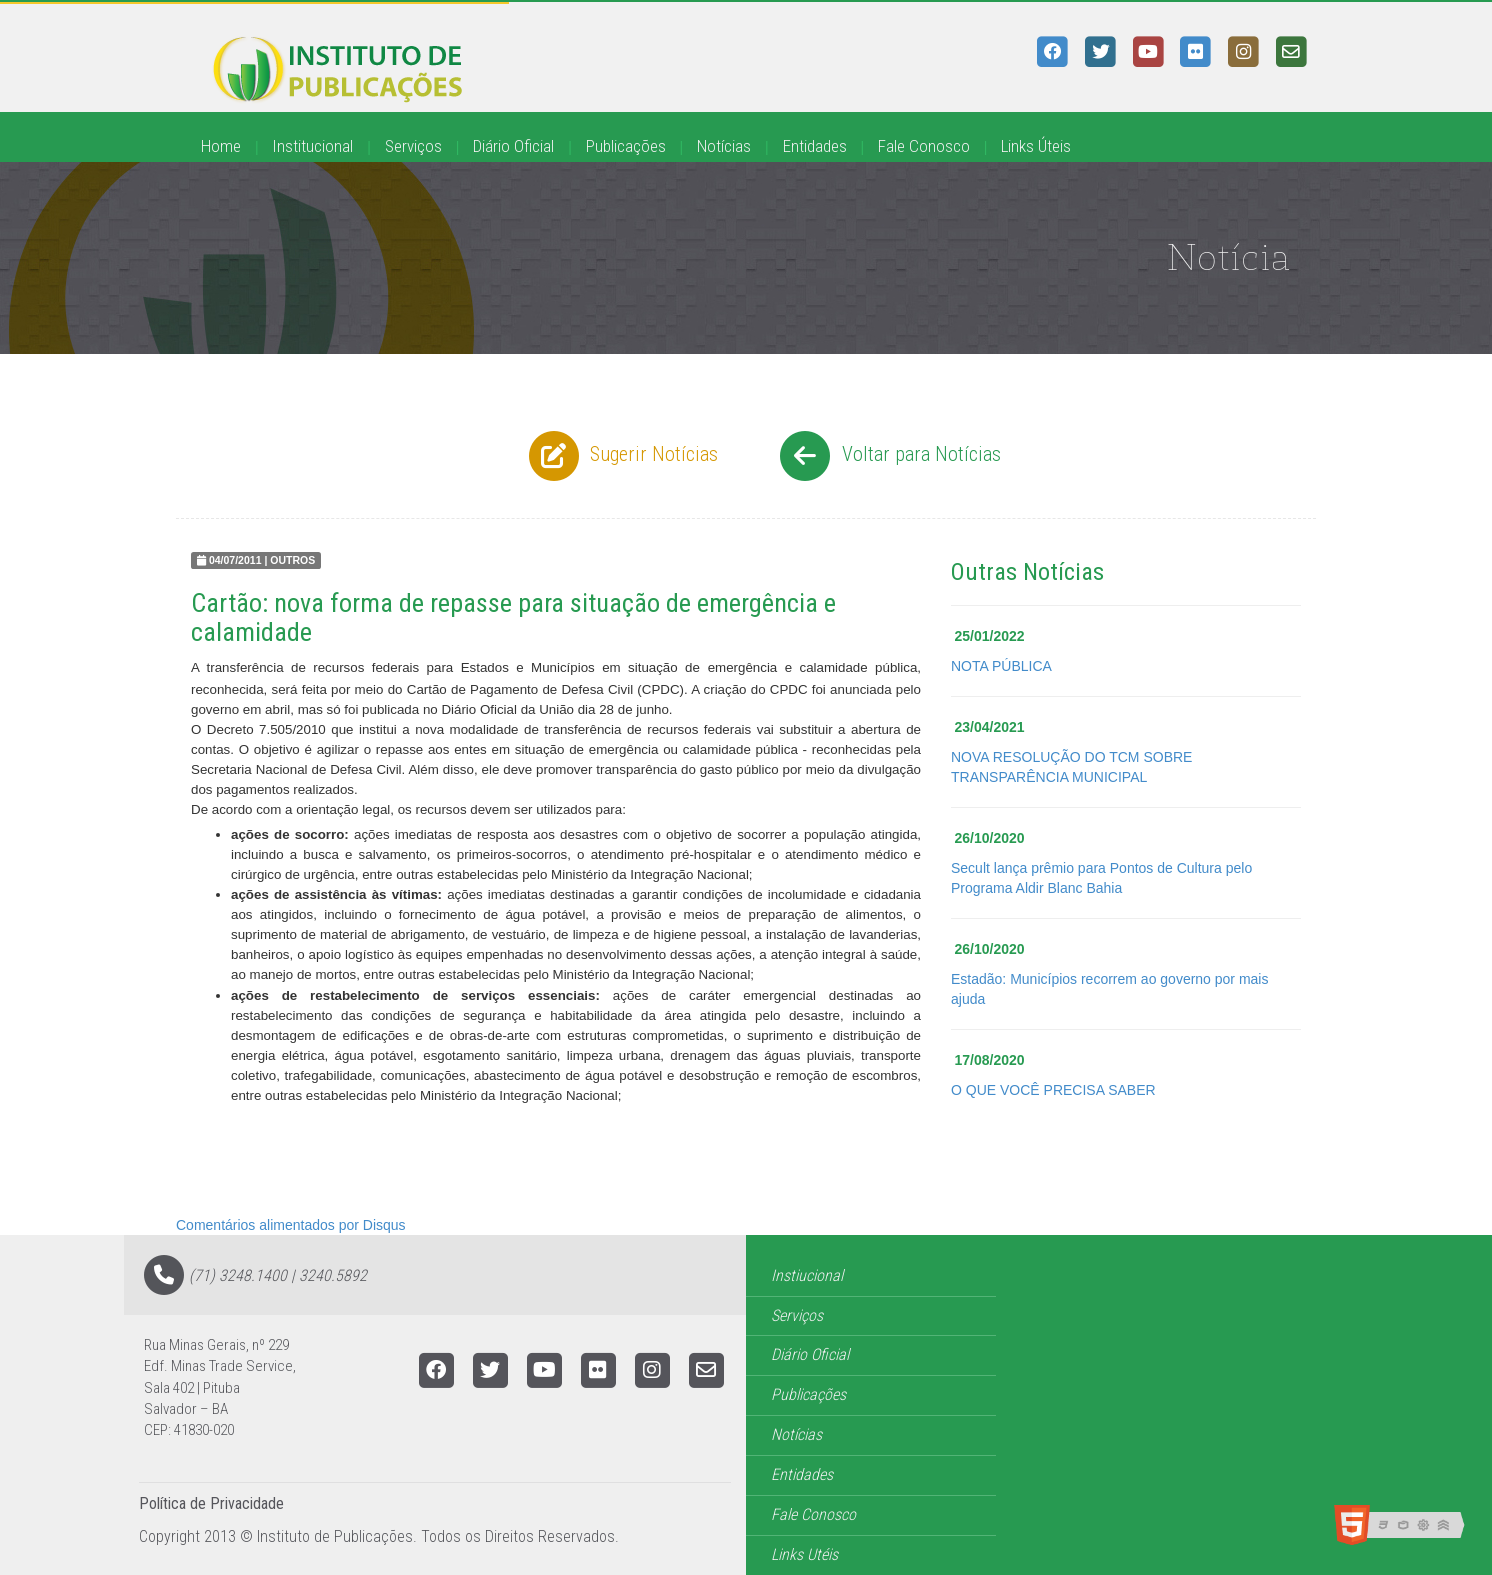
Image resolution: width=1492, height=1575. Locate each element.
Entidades (815, 146)
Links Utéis (804, 1554)
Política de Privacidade (211, 1503)
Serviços (413, 146)
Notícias (724, 146)
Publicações (626, 146)
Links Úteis (1036, 146)
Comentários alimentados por (291, 1225)
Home (221, 146)
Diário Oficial (513, 146)
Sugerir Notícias (621, 456)
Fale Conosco (924, 146)
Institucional (312, 146)
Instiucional (807, 1275)
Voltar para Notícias (887, 456)
